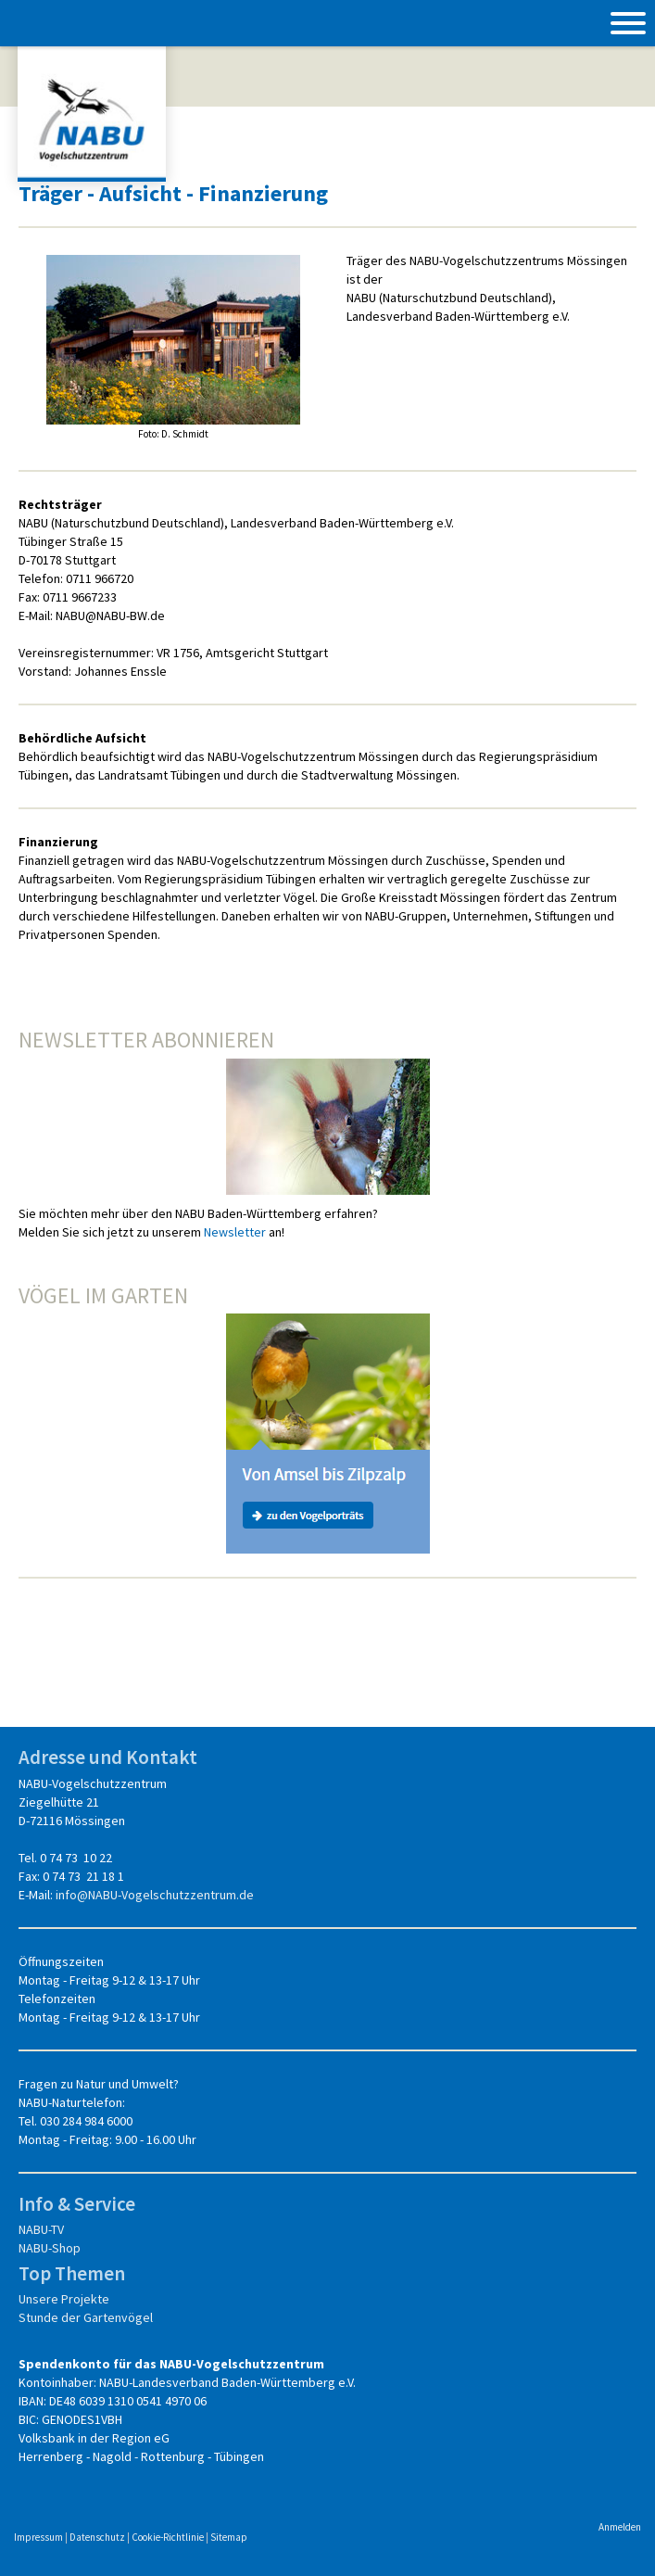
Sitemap (228, 2537)
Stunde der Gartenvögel (86, 2317)
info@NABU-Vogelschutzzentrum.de (155, 1894)
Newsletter (235, 1232)
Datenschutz (97, 2537)
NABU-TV (41, 2229)
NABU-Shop (50, 2248)
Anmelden (619, 2526)
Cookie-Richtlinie (168, 2537)
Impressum (38, 2537)
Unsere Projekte (64, 2298)
